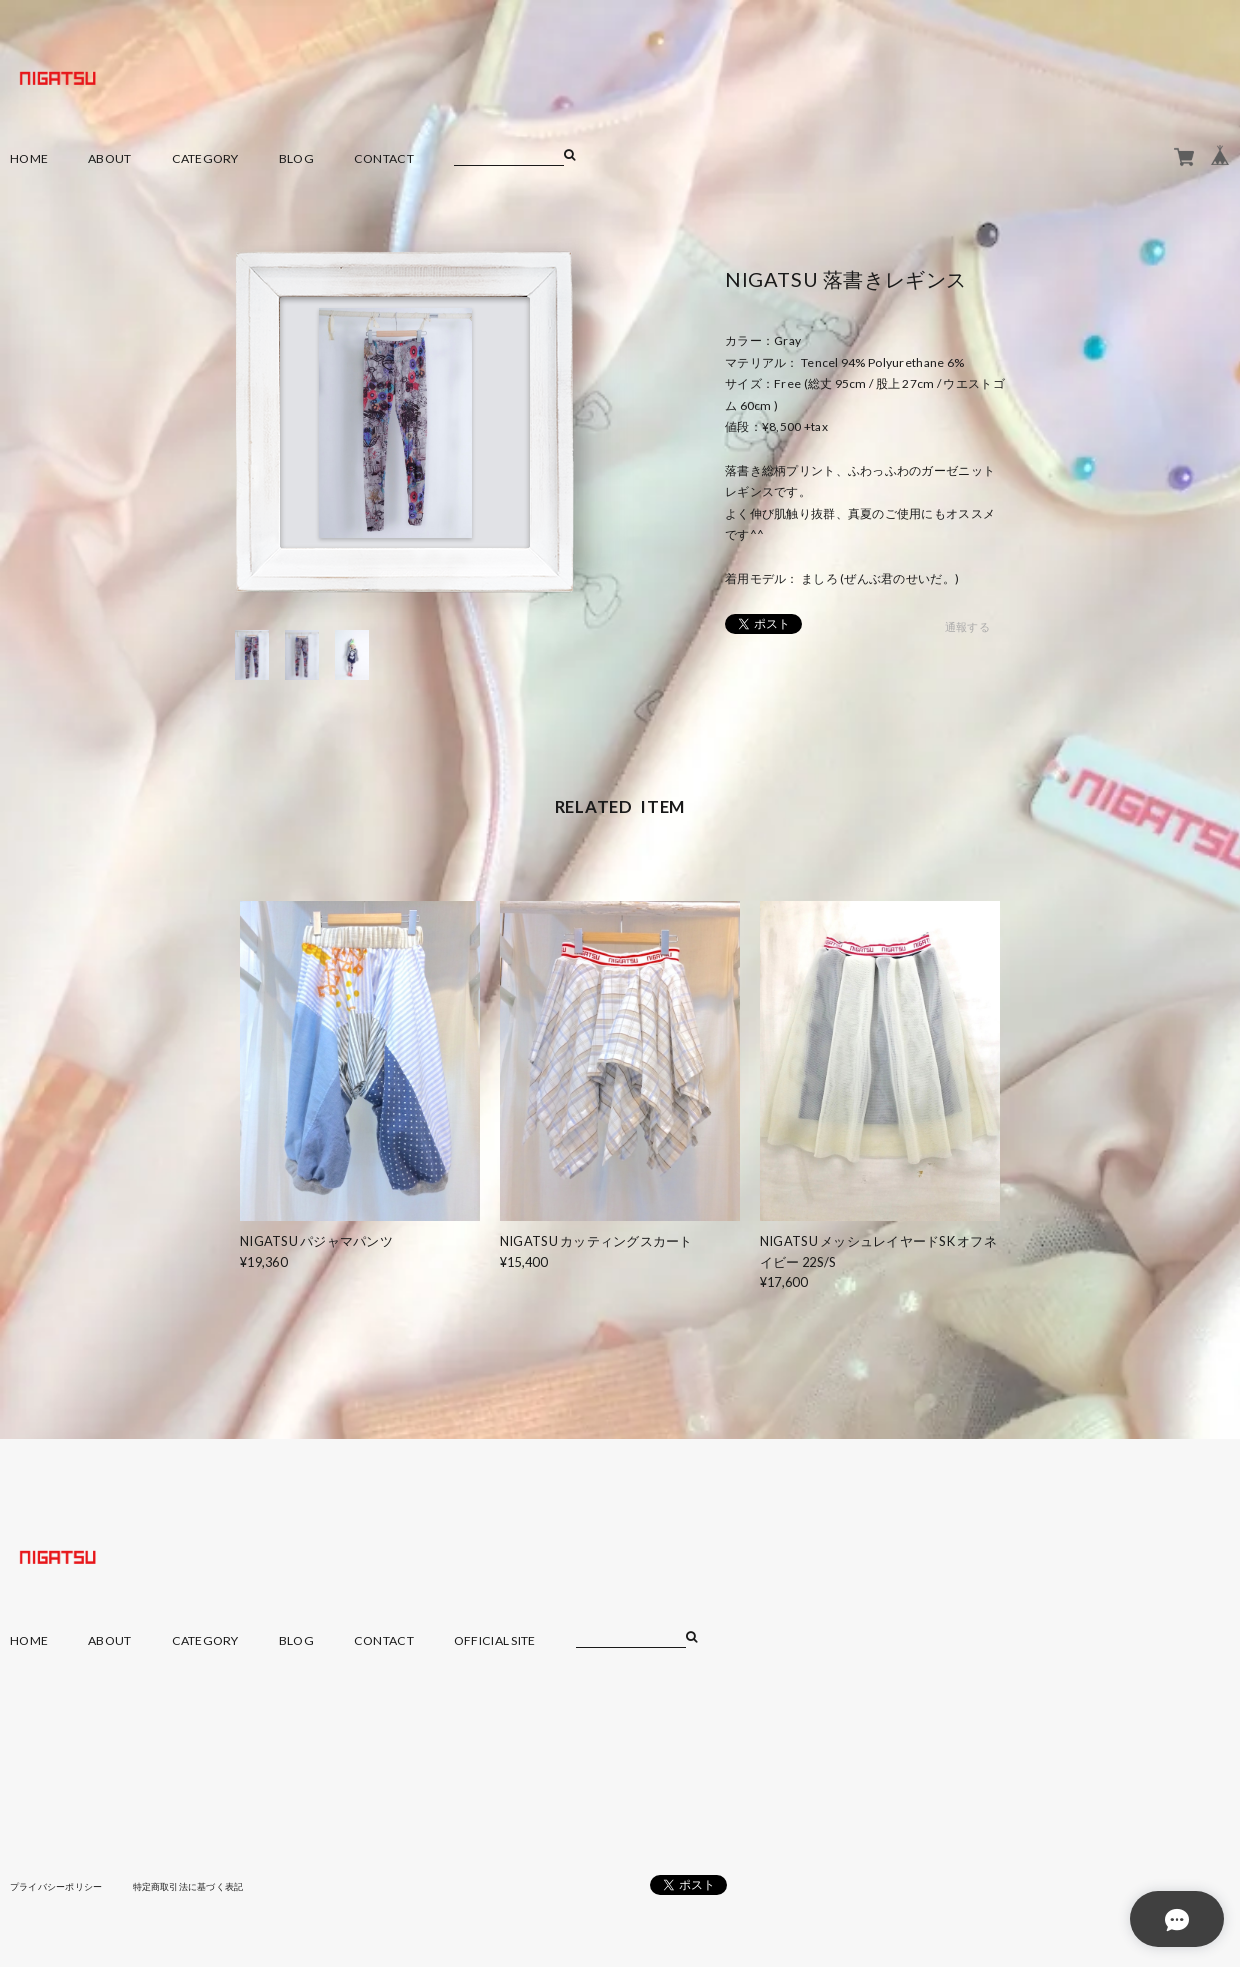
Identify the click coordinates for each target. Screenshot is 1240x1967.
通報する (967, 627)
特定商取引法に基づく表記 (204, 1886)
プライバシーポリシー (61, 1886)
